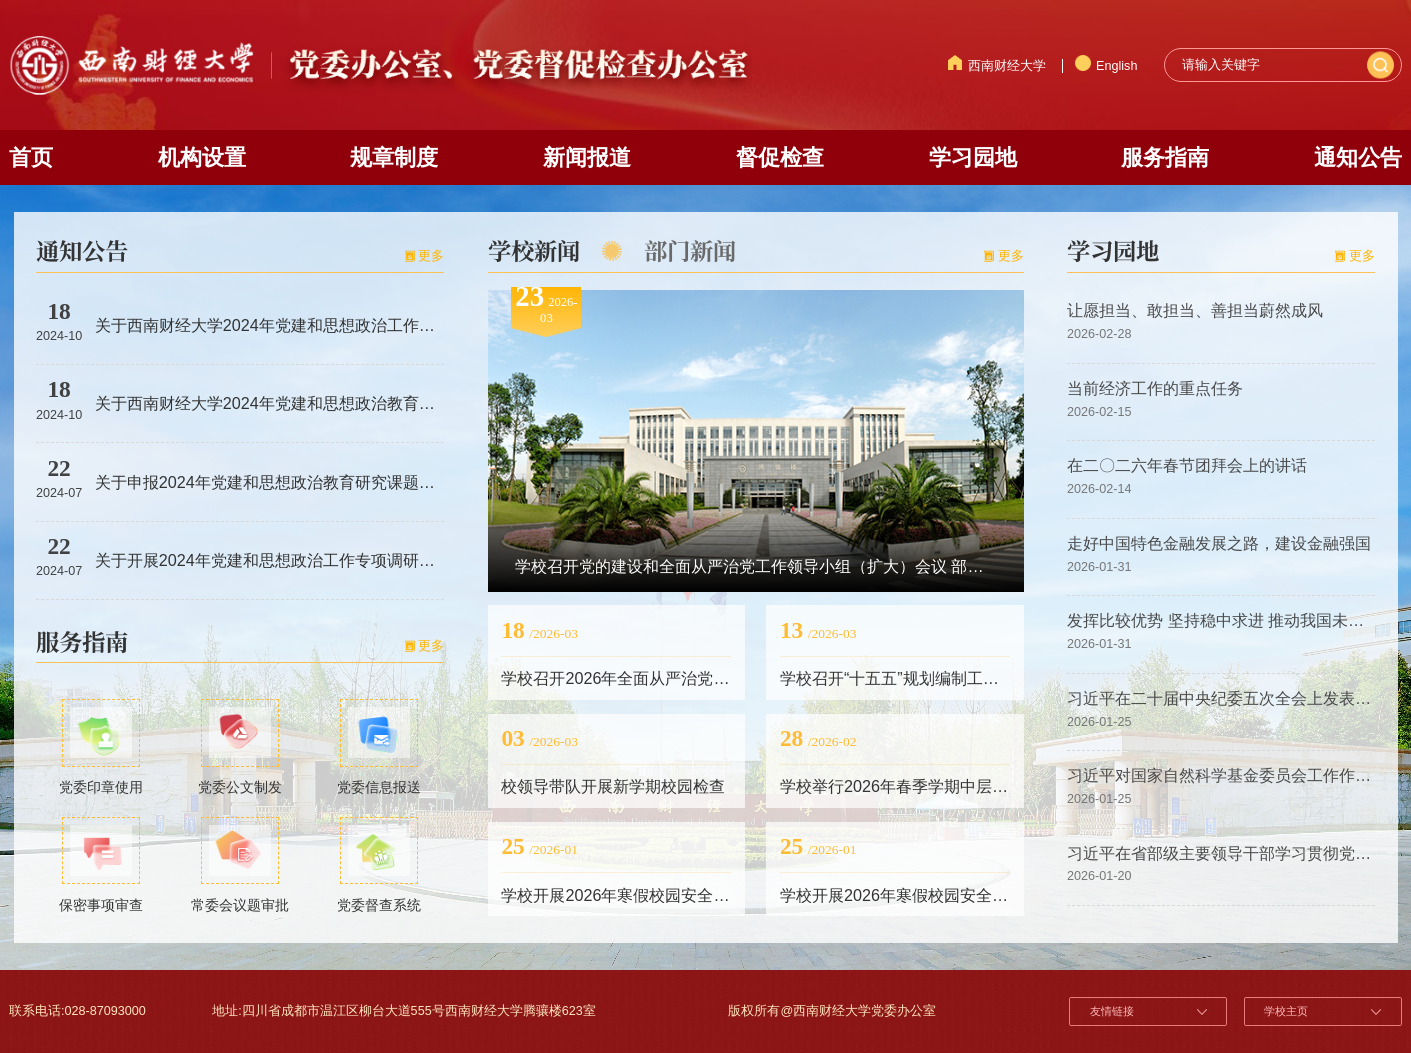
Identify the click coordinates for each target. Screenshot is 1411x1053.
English (1106, 66)
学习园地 (973, 157)
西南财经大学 (996, 66)
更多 (431, 255)
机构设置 (202, 157)
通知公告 (1358, 157)
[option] (756, 439)
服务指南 (1165, 157)
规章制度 (394, 157)
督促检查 (780, 157)
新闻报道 (587, 157)
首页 (31, 157)
